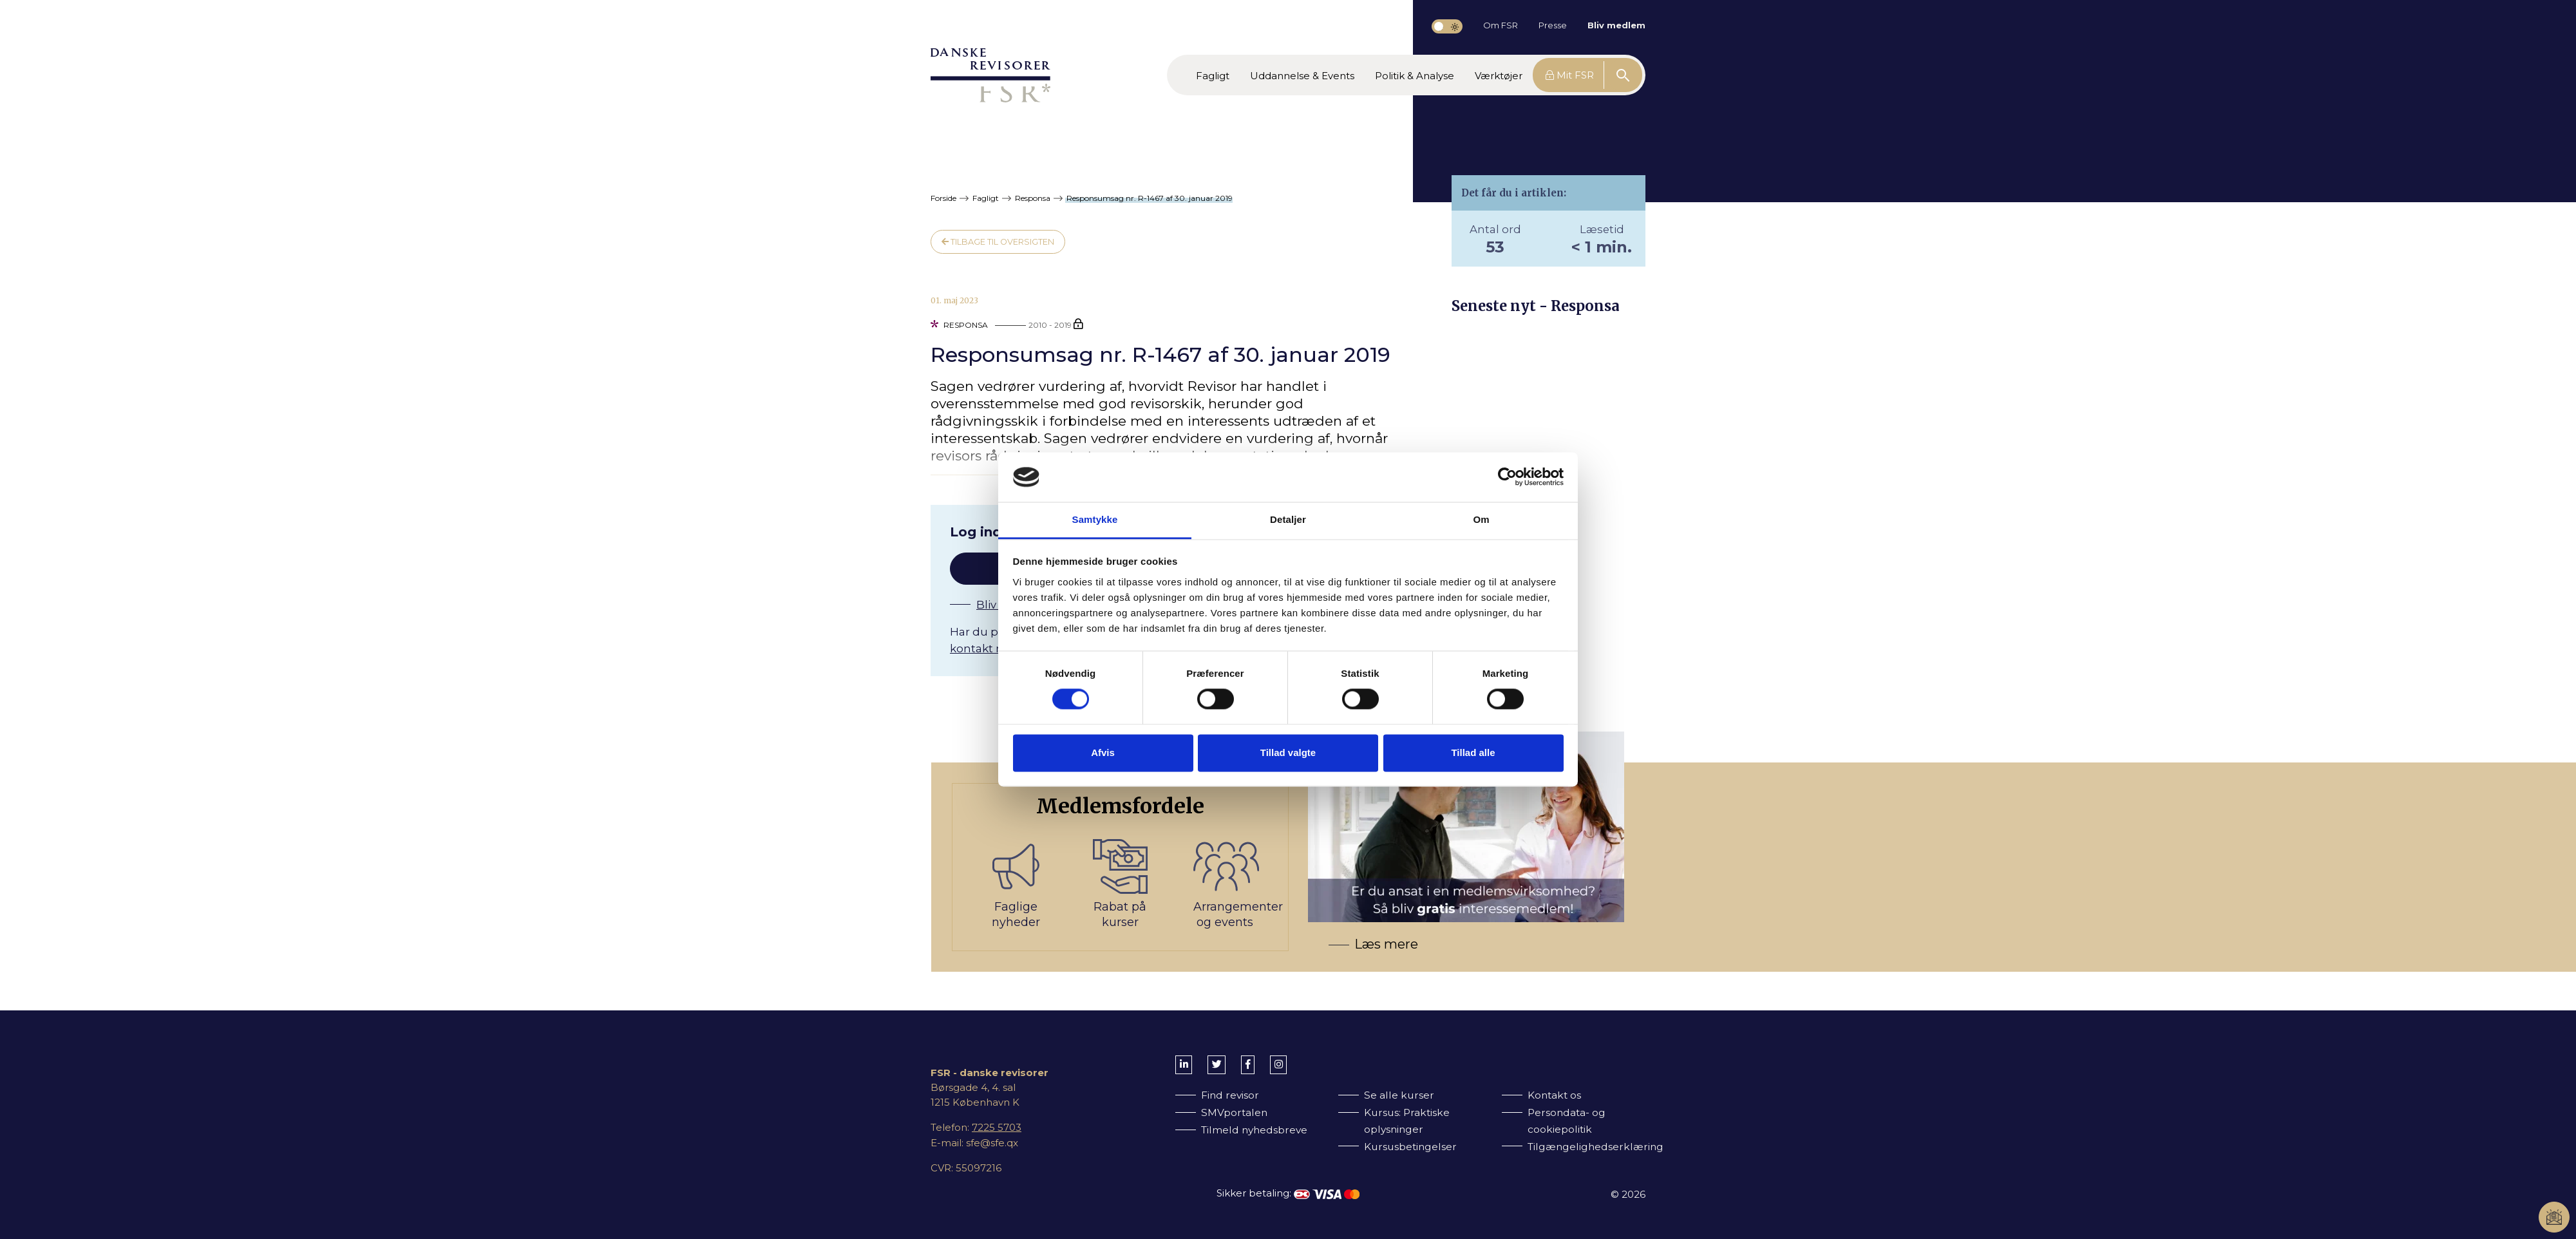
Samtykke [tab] (1095, 519)
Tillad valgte (1288, 752)
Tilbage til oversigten (998, 242)
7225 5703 (996, 1127)
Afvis (1103, 752)
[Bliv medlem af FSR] (1298, 866)
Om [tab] (1481, 519)
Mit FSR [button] (1570, 75)
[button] (1213, 75)
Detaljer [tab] (1288, 519)
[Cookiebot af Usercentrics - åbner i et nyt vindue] (1507, 477)
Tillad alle (1473, 752)
